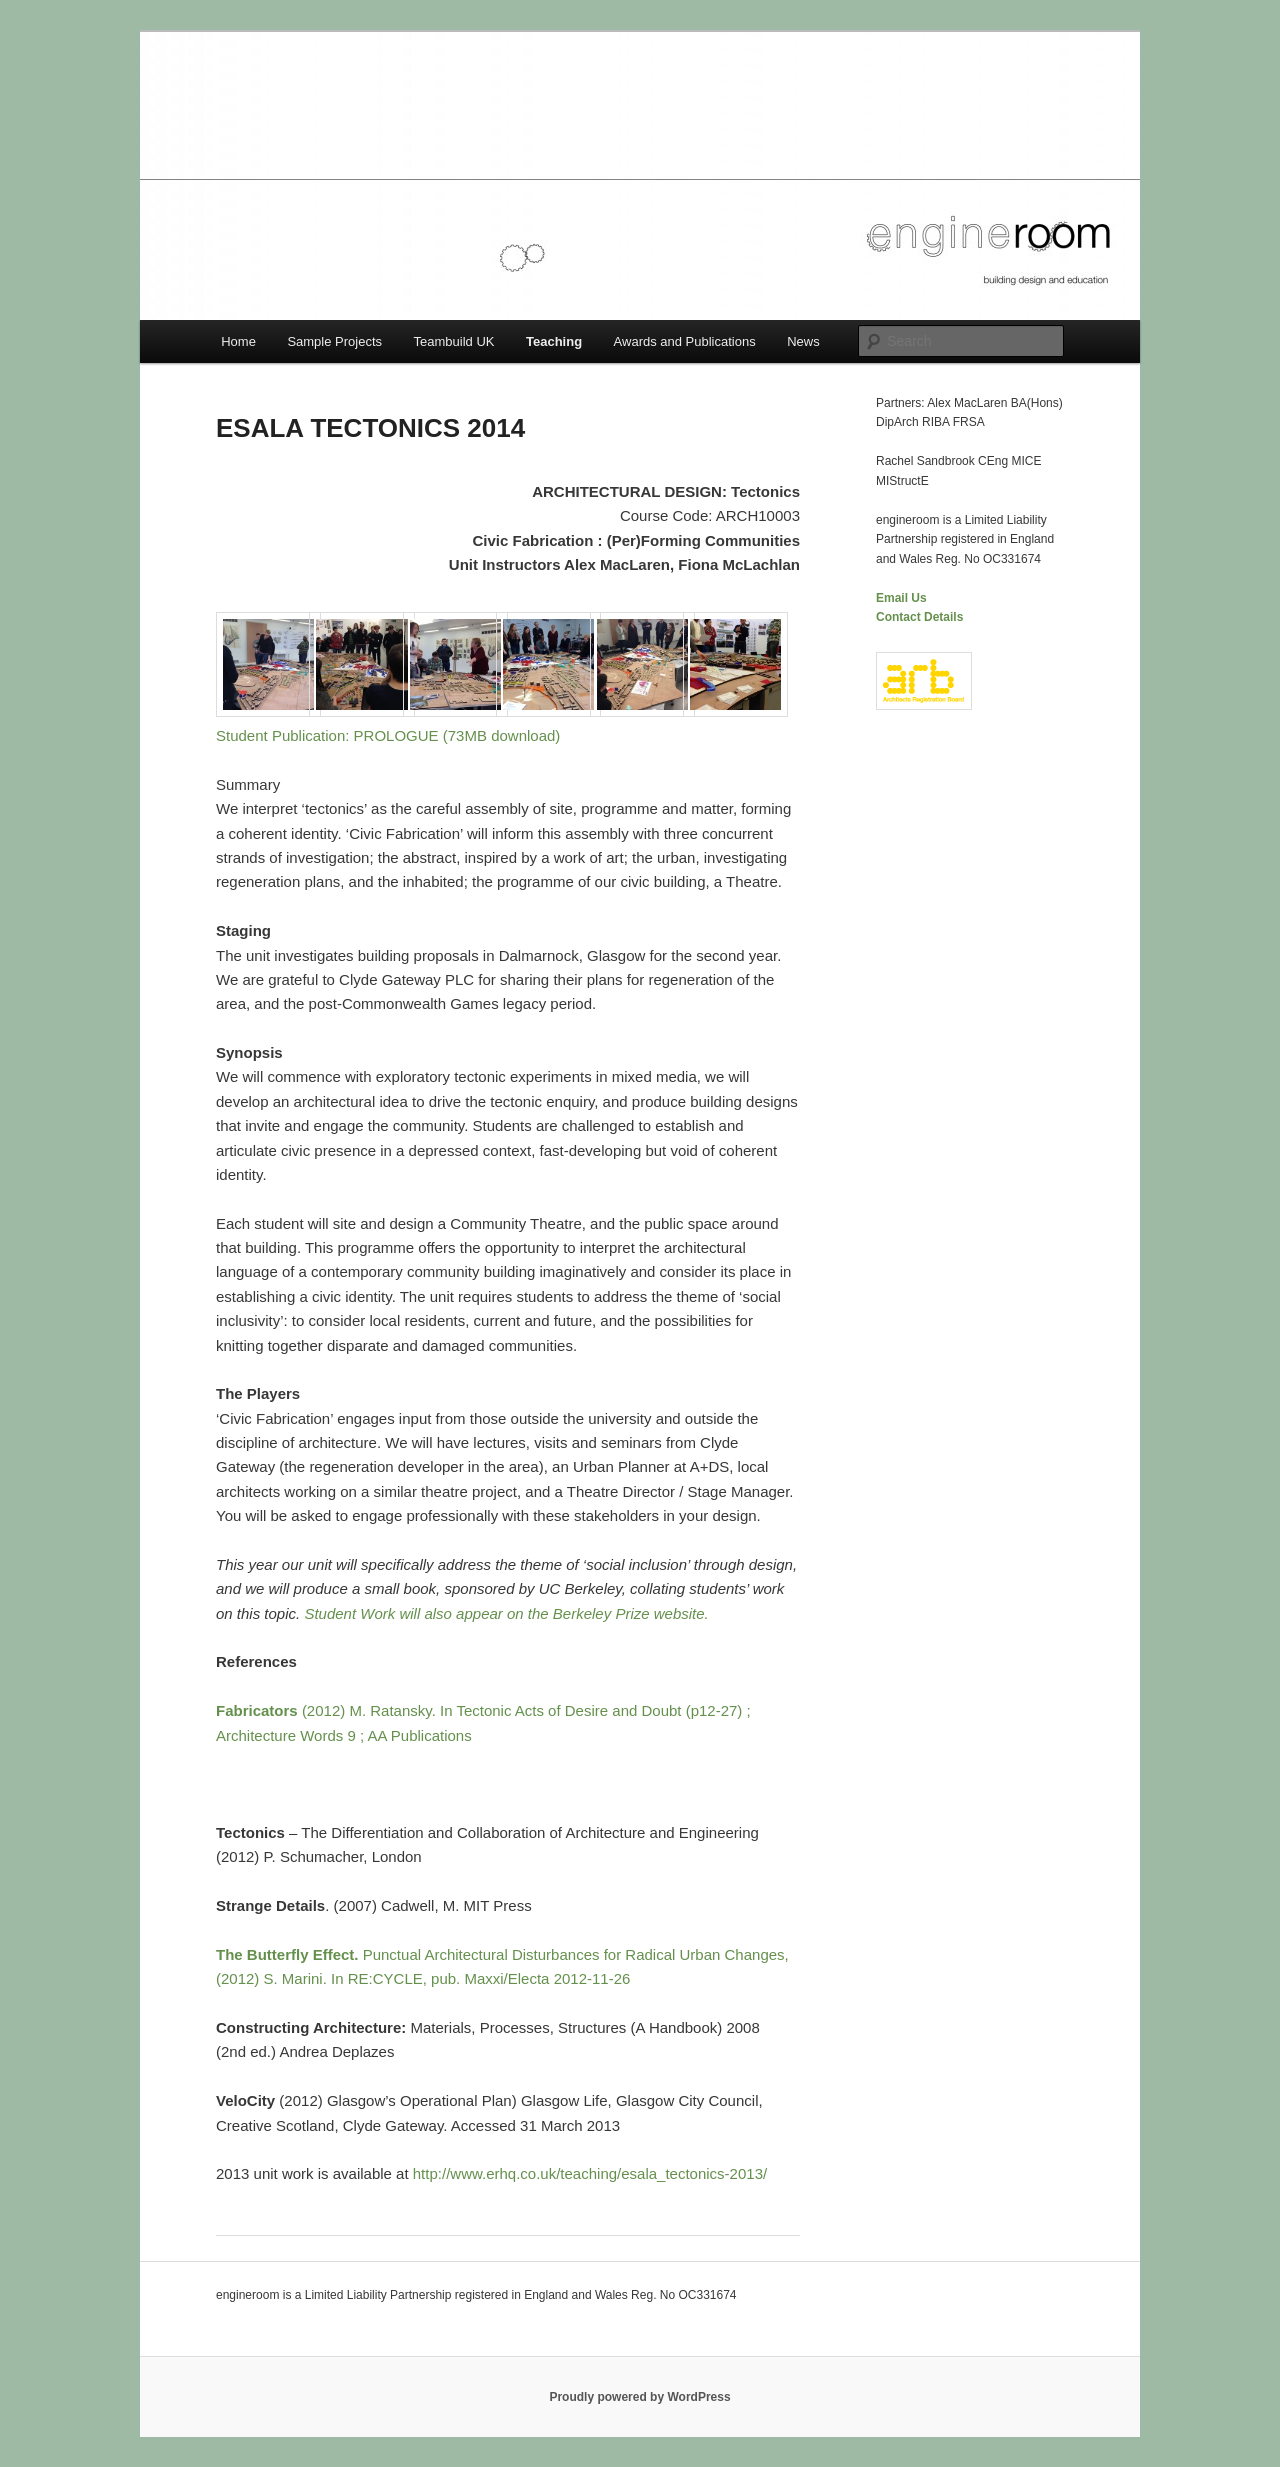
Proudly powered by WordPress (639, 2397)
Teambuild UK (454, 341)
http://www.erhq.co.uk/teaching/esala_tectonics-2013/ (590, 2173)
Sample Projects (334, 341)
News (803, 341)
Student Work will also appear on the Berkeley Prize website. (506, 1613)
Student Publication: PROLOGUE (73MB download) (388, 735)
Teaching (554, 341)
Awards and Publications (685, 341)
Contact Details (919, 617)
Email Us (901, 598)
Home (238, 341)
